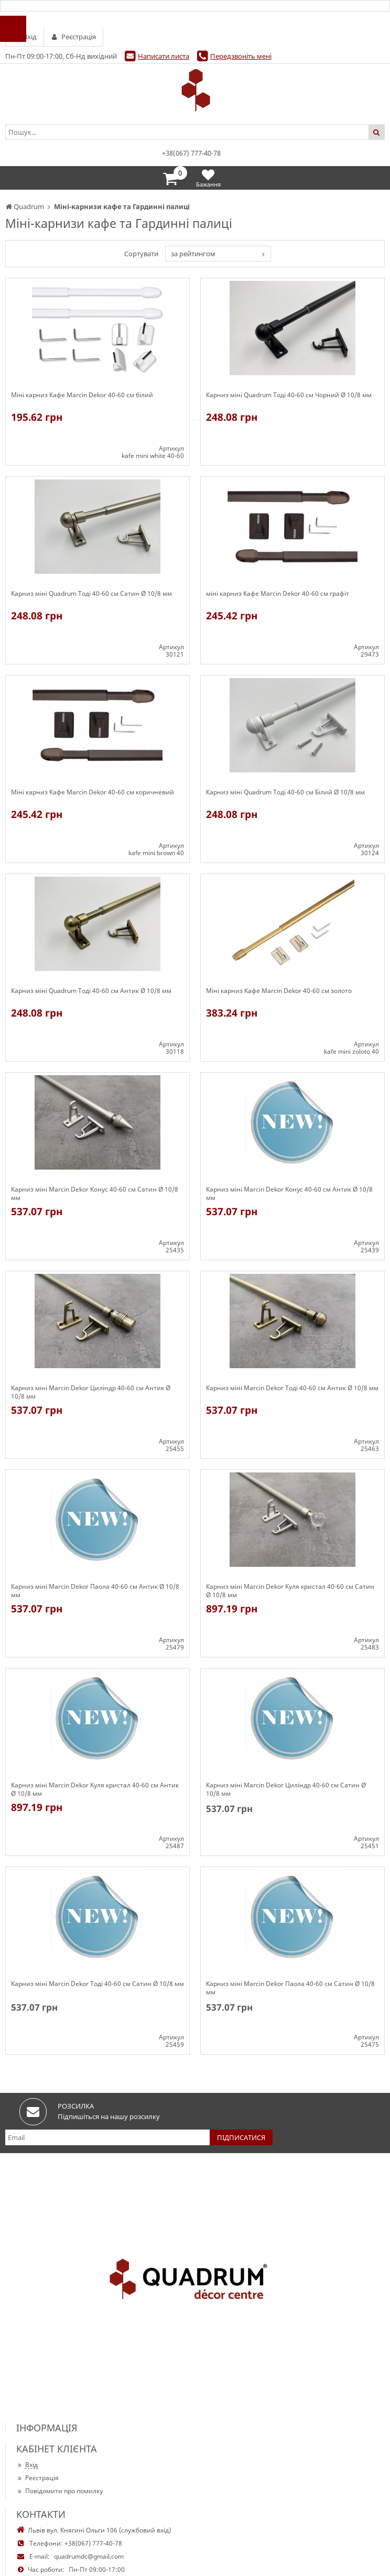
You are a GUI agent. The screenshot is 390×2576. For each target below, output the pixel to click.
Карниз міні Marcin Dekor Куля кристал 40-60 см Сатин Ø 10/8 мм (290, 1590)
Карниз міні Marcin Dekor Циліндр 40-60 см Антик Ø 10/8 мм (90, 1392)
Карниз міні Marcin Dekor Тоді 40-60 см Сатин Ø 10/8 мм (97, 1984)
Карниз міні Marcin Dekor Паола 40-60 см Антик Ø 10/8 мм (95, 1590)
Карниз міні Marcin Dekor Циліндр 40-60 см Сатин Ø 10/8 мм (286, 1789)
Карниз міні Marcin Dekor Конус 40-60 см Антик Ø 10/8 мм (289, 1193)
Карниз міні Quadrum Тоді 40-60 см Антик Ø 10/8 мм (91, 991)
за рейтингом (193, 253)
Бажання (208, 178)
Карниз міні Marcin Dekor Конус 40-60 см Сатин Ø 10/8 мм (94, 1193)
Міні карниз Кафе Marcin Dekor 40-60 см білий (82, 395)
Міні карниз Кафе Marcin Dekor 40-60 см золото (279, 991)
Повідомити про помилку (59, 2490)
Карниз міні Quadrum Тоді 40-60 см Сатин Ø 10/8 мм (91, 594)
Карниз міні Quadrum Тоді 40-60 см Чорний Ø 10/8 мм (289, 395)
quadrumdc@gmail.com (89, 2556)
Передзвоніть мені (241, 56)
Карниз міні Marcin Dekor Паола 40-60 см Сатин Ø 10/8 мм (290, 1988)
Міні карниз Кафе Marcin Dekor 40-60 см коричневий (92, 792)
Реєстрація (37, 2477)
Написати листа (163, 56)
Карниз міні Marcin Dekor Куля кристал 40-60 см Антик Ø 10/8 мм (95, 1789)
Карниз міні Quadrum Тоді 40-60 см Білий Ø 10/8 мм (285, 792)
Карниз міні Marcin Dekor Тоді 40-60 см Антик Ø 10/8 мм (292, 1388)
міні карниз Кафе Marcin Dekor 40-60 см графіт (277, 594)
